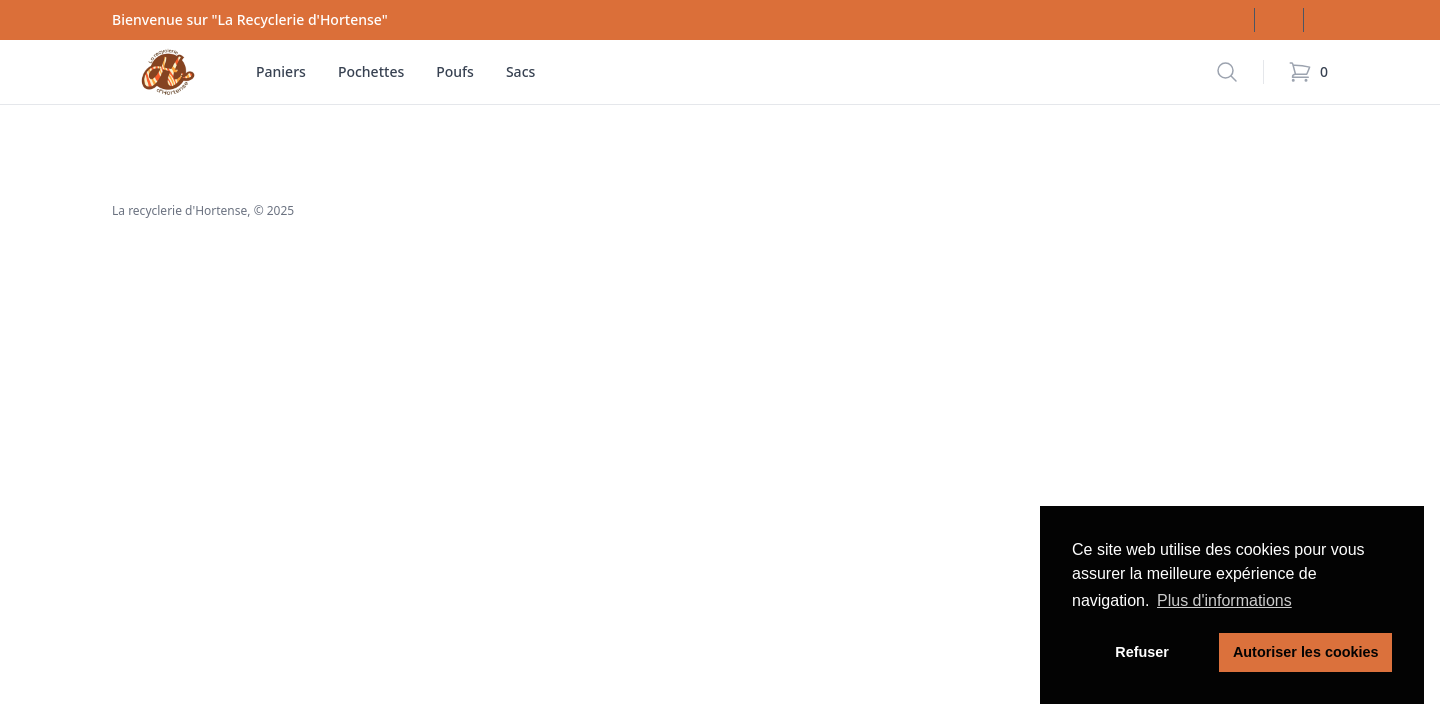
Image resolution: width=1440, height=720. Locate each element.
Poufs (455, 71)
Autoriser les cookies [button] (1306, 652)
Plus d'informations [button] (1224, 600)
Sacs (520, 71)
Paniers (281, 71)
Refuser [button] (1142, 652)
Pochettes (371, 71)
